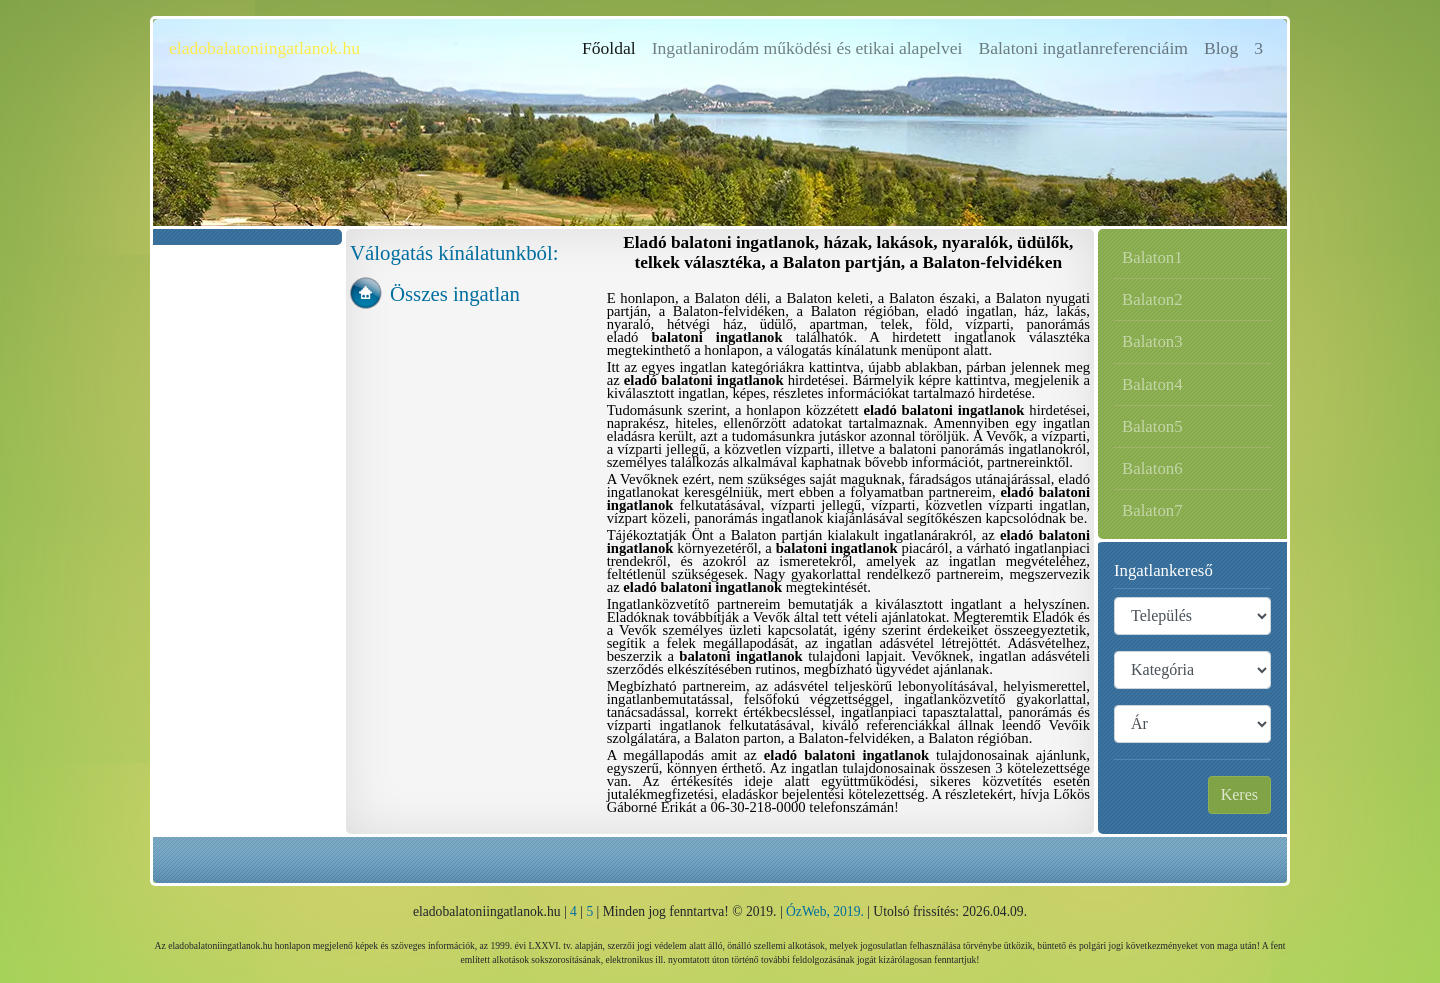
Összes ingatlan (455, 293)
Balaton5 (1152, 426)
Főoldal (613, 46)
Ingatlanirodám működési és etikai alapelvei (807, 48)
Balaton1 (1152, 257)
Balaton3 (1152, 341)
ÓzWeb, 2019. (825, 911)
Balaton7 (1152, 510)
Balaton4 (1152, 384)
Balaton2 (1152, 299)
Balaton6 (1152, 468)
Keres (1239, 794)
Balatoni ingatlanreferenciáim (1083, 48)
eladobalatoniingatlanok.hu (264, 48)
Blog (1221, 48)
